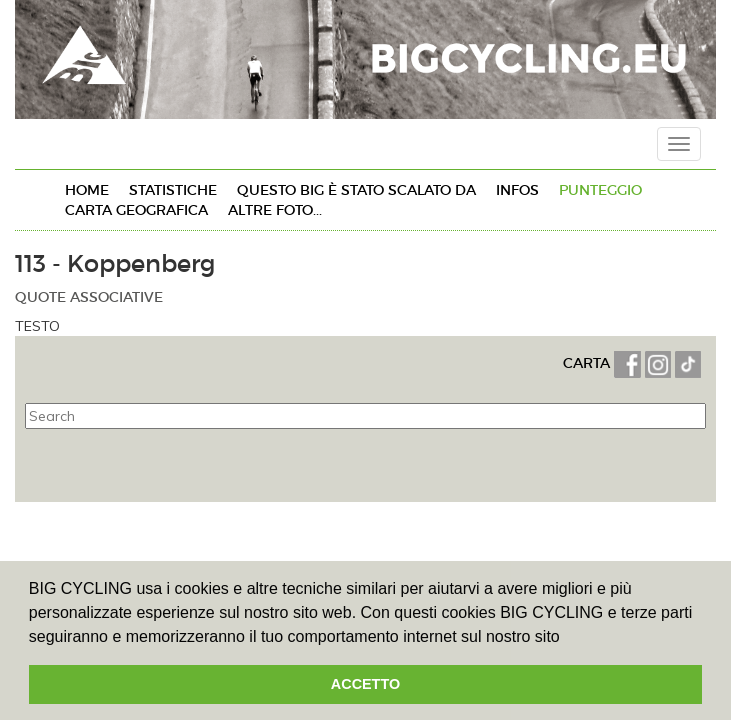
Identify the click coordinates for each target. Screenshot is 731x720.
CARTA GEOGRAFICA (136, 210)
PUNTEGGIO (600, 190)
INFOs (517, 190)
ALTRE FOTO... (275, 210)
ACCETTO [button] (365, 684)
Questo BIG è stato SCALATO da (356, 190)
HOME (87, 190)
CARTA (588, 363)
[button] (567, 638)
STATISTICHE (173, 190)
